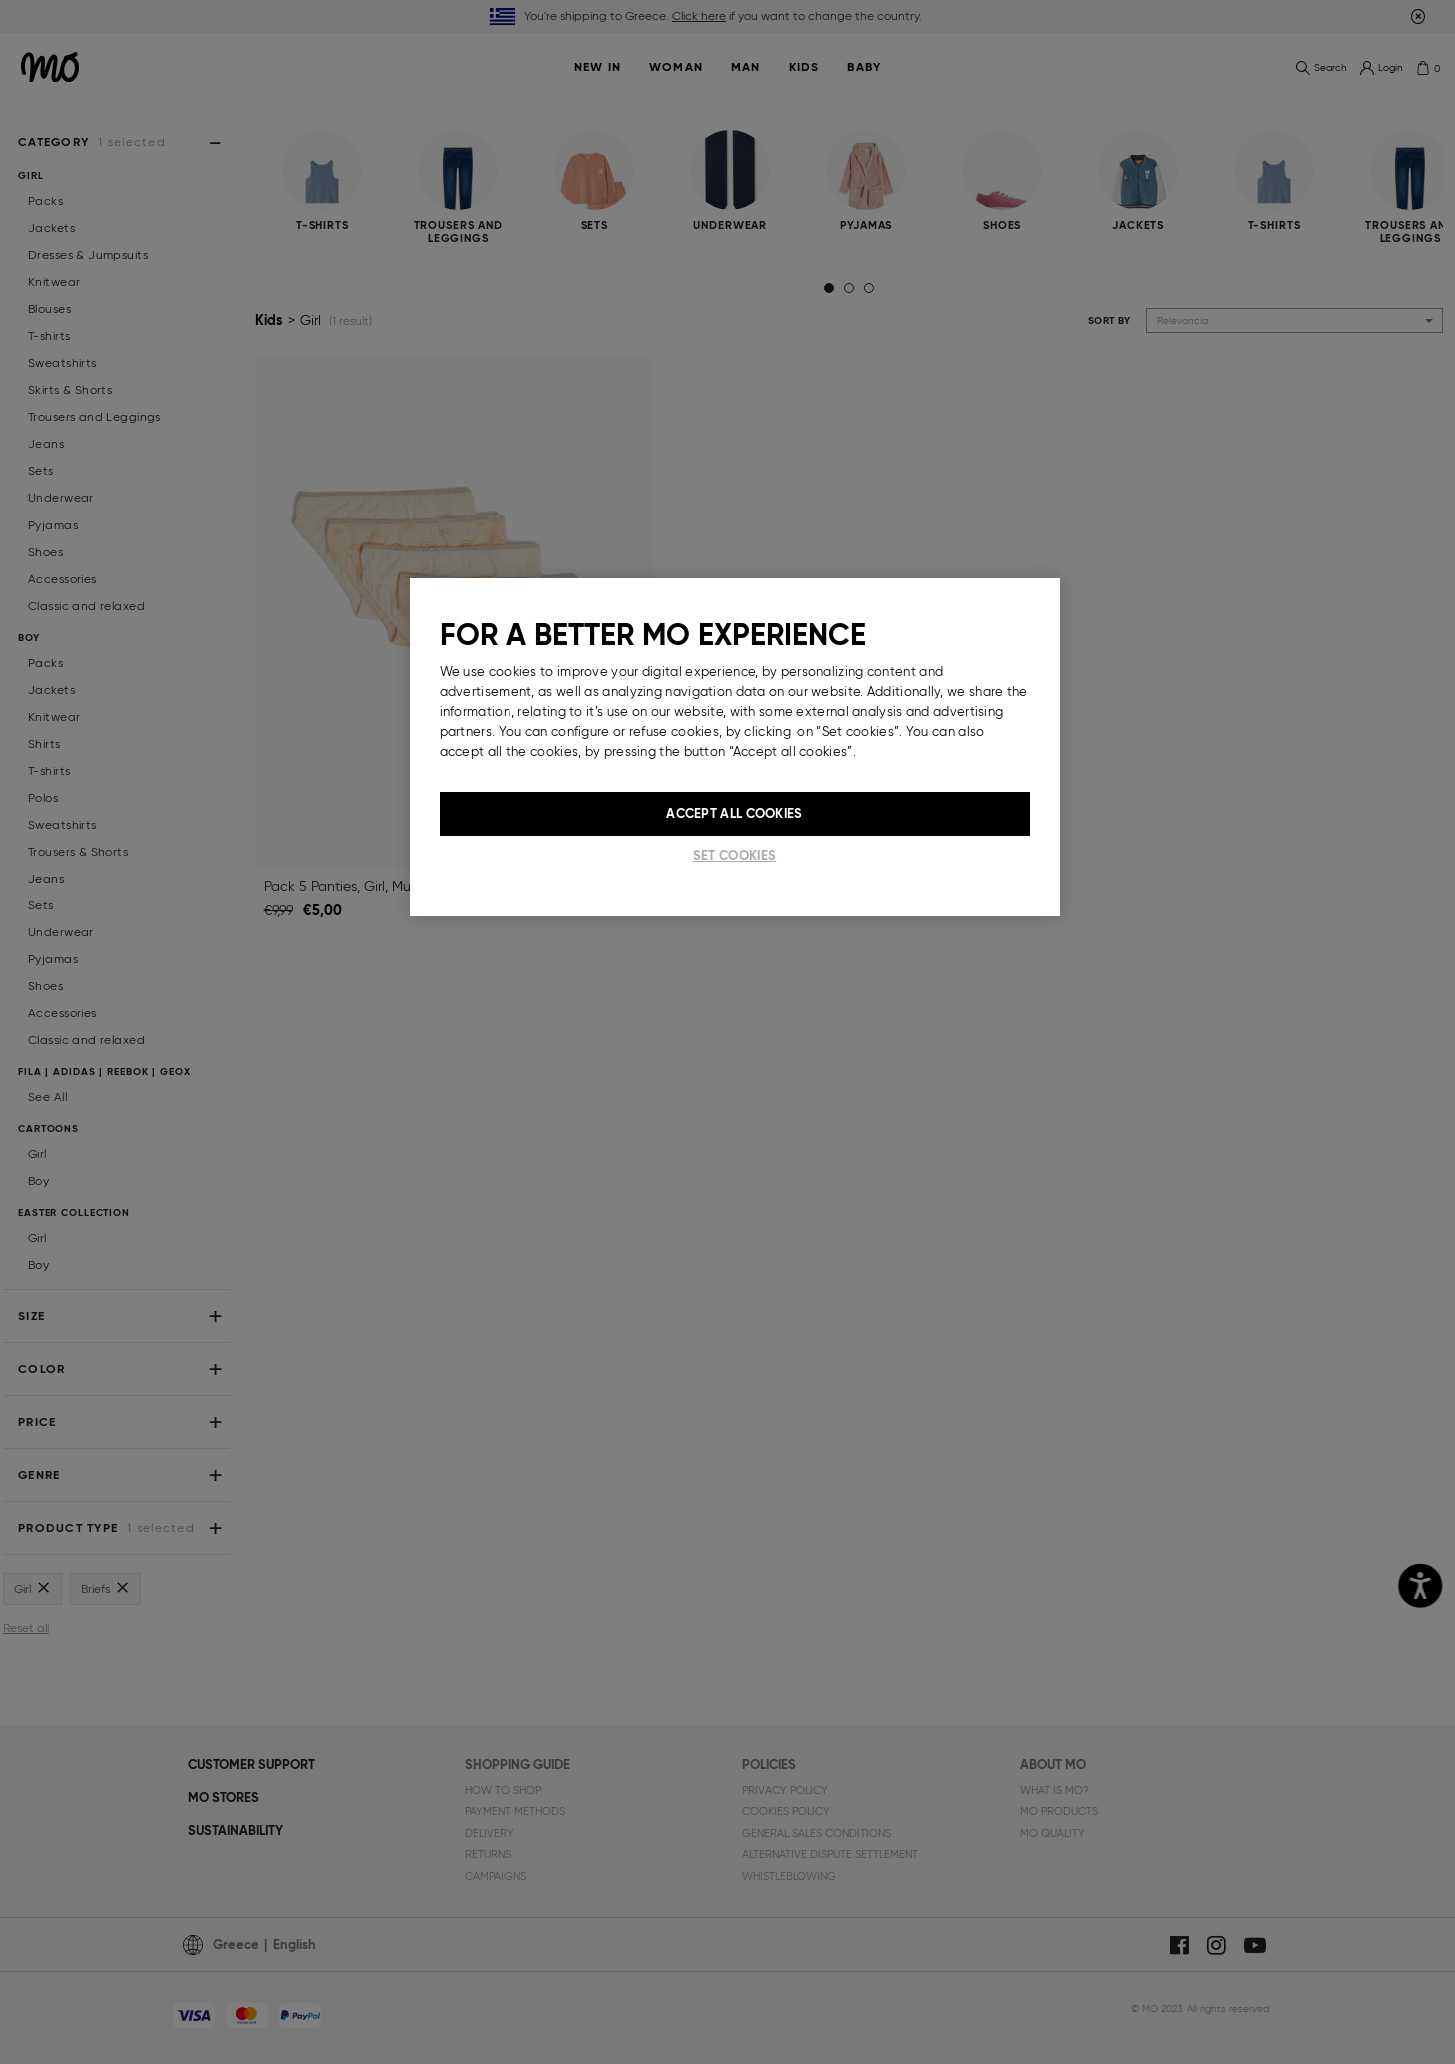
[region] (735, 747)
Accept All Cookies (734, 813)
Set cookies (734, 855)
